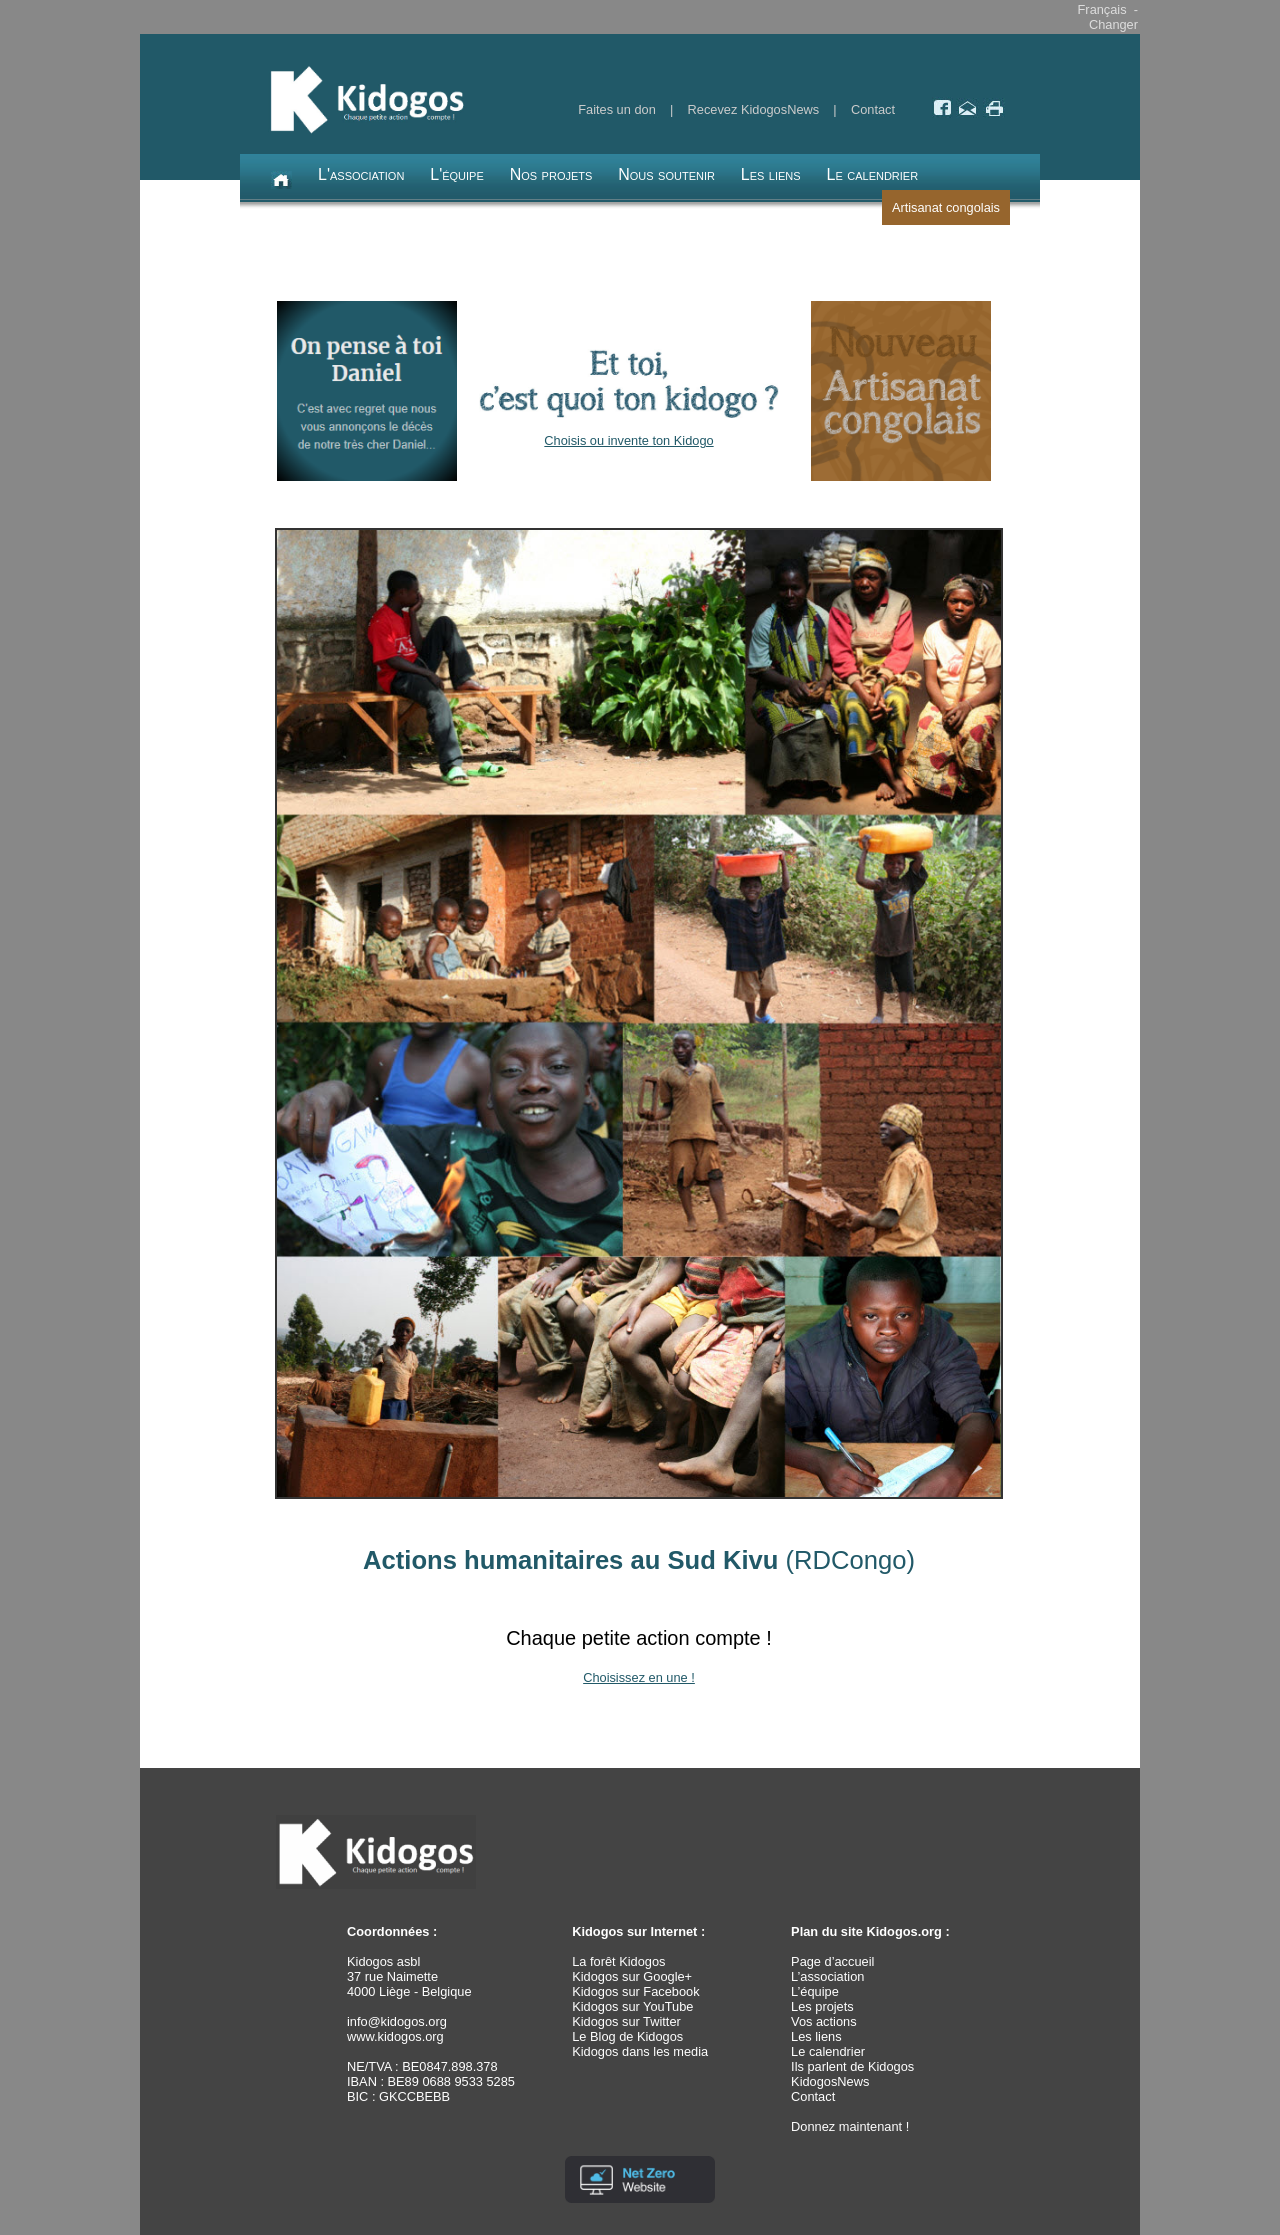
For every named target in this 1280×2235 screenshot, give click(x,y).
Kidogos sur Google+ (632, 1976)
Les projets (822, 2006)
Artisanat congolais (946, 207)
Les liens (771, 174)
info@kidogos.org (397, 2021)
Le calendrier (873, 174)
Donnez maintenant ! (850, 2126)
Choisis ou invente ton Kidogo (628, 440)
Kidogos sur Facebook (635, 1991)
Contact (873, 109)
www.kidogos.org (395, 2036)
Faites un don (617, 109)
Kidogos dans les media (640, 2051)
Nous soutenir (666, 174)
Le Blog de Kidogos (627, 2036)
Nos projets (551, 174)
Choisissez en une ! (639, 1677)
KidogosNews (830, 2081)
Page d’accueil (832, 1961)
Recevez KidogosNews (754, 109)
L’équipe (815, 1991)
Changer (1113, 24)
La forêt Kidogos (618, 1961)
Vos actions (823, 2021)
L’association (827, 1976)
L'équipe (457, 174)
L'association (361, 174)
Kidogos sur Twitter (626, 2021)
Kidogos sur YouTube (632, 2006)
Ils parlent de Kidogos (852, 2066)
